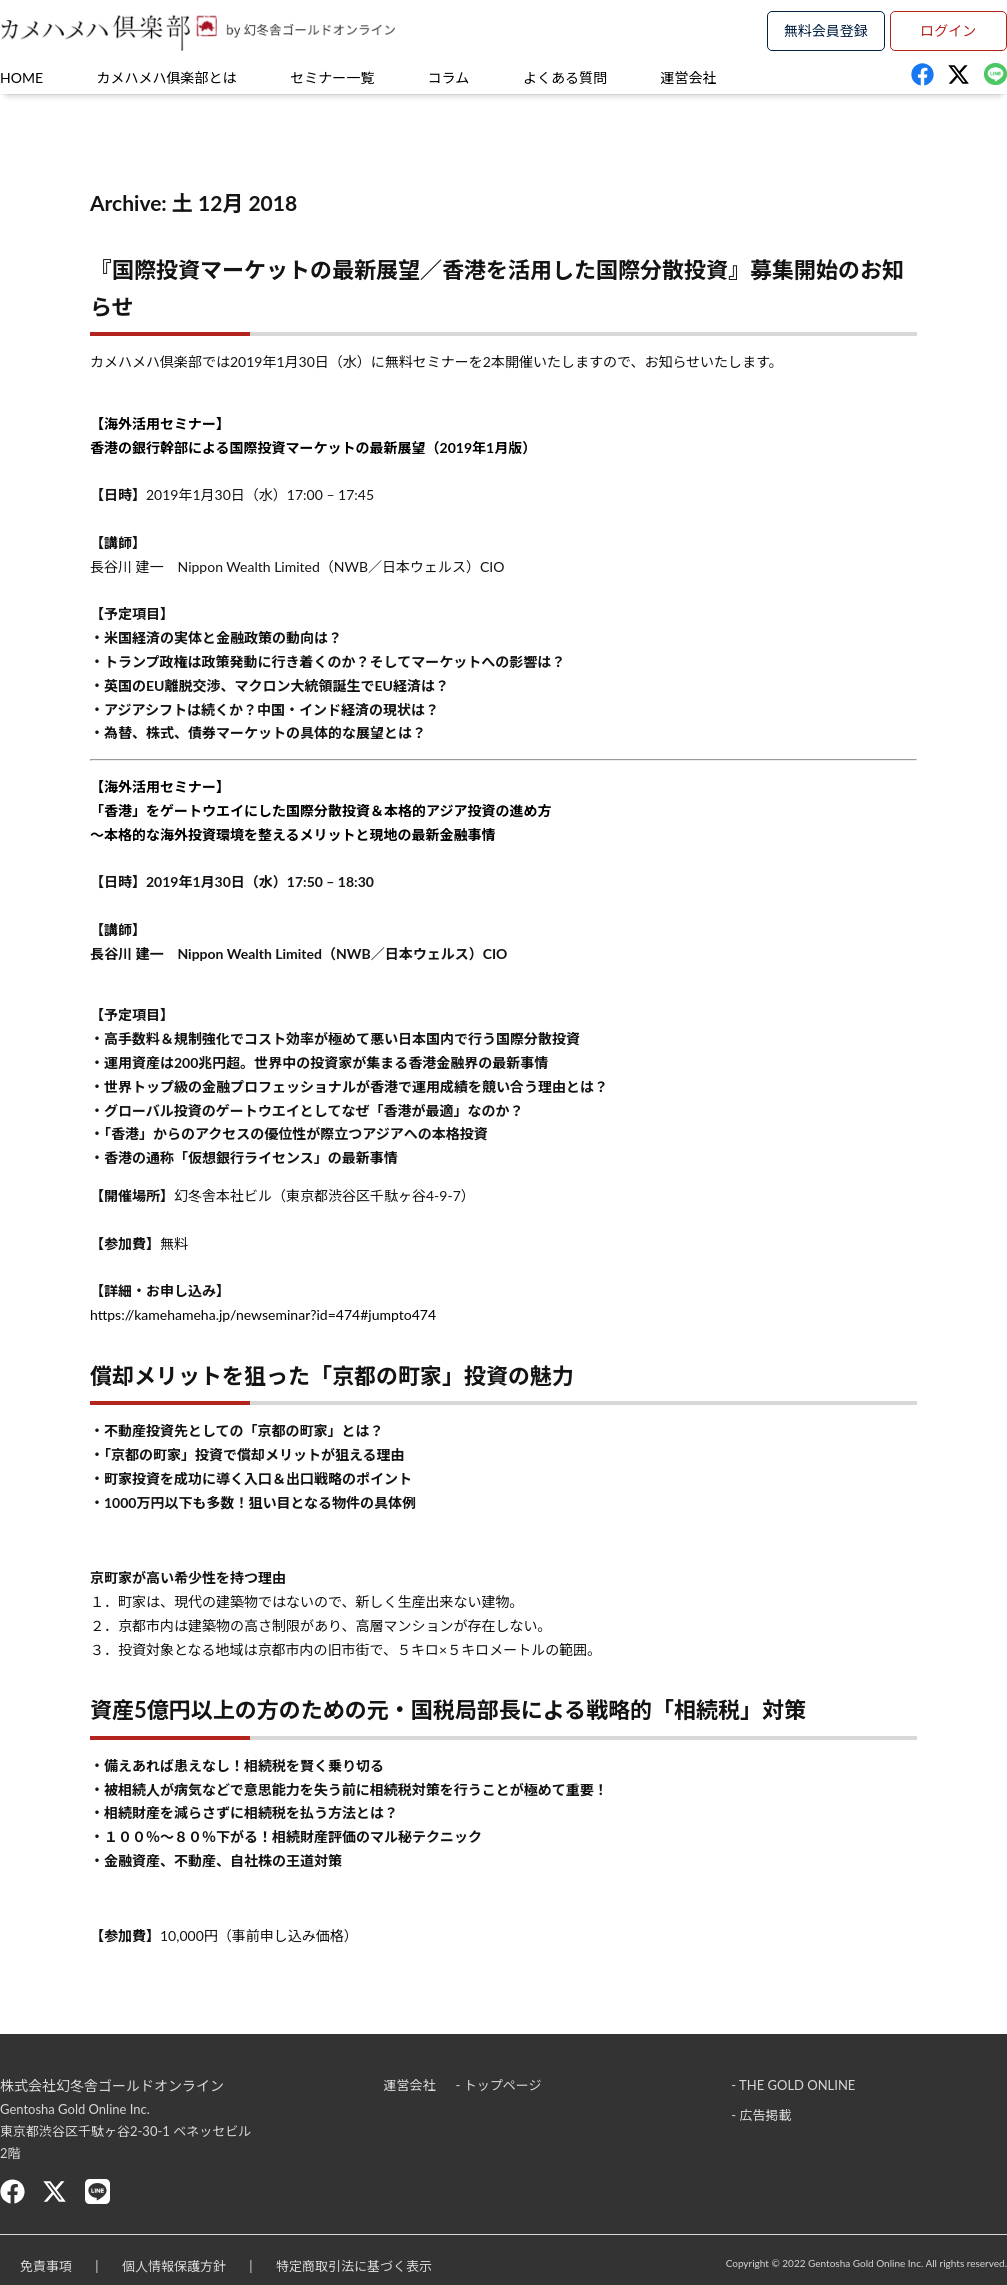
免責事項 (46, 2266)
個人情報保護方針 (174, 2266)
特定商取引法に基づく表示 (354, 2266)
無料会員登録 (826, 30)
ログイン (948, 30)
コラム (449, 77)
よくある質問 (565, 77)
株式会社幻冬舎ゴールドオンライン (112, 2085)
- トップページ (499, 2085)
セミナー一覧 (332, 77)
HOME (21, 77)
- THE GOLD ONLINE (793, 2085)
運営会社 (689, 77)
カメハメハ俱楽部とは (167, 77)
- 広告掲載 (761, 2115)
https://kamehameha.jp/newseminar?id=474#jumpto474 (263, 1314)
